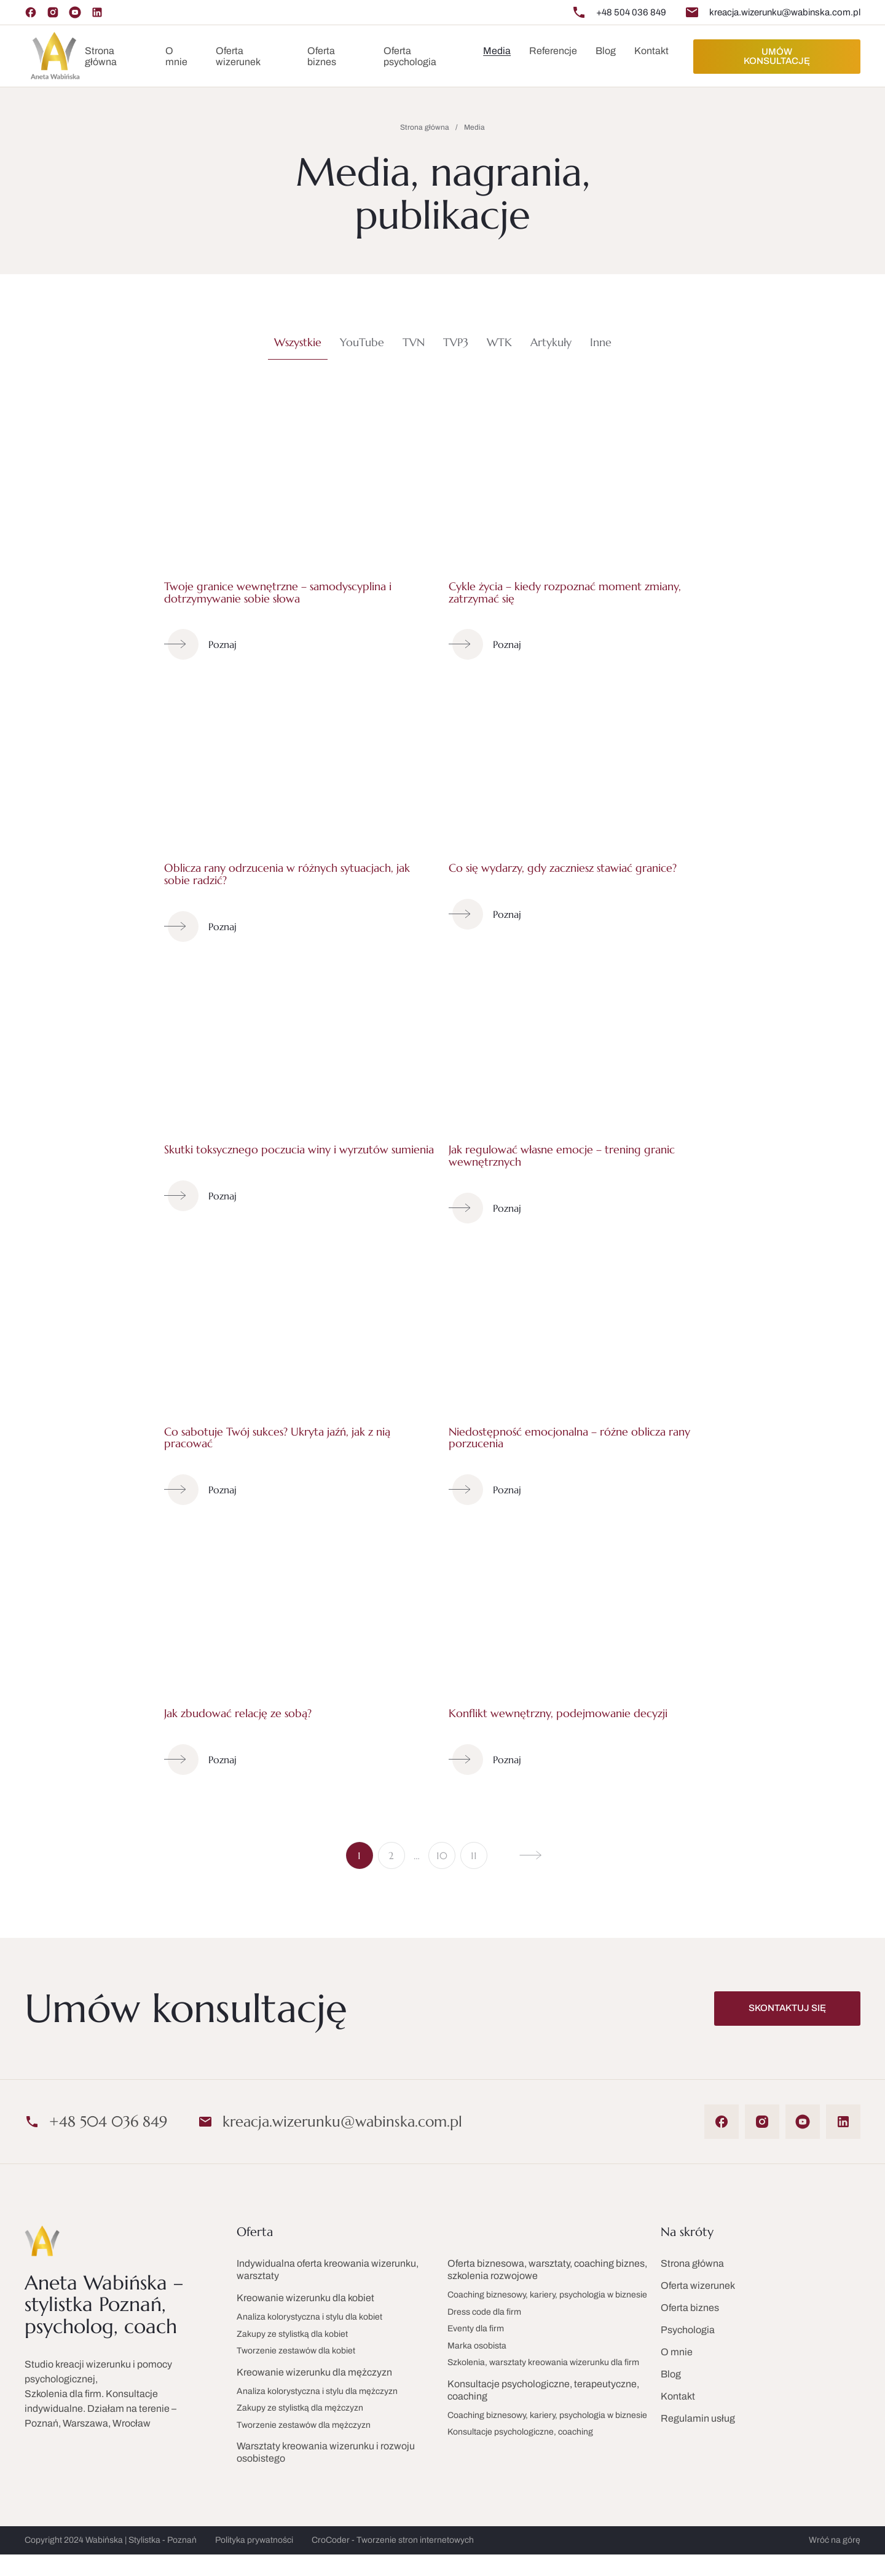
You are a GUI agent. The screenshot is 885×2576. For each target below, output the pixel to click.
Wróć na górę (834, 2540)
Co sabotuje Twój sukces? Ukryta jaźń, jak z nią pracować (277, 1437)
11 (474, 1855)
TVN (414, 342)
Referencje (553, 50)
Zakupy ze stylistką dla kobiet (292, 2334)
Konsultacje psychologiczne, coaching (520, 2431)
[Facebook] (31, 12)
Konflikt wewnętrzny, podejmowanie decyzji (558, 1713)
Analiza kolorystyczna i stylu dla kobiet (309, 2316)
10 (441, 1855)
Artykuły (551, 342)
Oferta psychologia (410, 56)
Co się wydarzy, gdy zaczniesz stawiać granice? (563, 868)
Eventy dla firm (475, 2328)
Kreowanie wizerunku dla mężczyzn (314, 2372)
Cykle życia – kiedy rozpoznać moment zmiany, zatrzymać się (565, 592)
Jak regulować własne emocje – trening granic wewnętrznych (562, 1155)
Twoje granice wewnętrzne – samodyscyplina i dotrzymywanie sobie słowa (277, 592)
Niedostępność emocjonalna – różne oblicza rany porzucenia (569, 1437)
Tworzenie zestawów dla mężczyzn (304, 2425)
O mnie (176, 56)
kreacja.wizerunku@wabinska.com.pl (784, 12)
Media (497, 50)
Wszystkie (297, 342)
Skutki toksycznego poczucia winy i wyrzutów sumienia (299, 1149)
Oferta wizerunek (238, 56)
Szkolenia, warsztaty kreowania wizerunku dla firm (543, 2362)
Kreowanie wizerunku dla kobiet (305, 2298)
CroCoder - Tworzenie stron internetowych (393, 2540)
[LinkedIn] (97, 12)
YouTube (362, 342)
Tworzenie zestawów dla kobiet (296, 2350)
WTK (499, 342)
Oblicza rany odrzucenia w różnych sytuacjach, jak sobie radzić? (287, 874)
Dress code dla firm (484, 2312)
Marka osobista (476, 2345)
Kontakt (651, 50)
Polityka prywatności (254, 2540)
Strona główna (101, 56)
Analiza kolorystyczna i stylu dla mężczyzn (317, 2391)
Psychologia (688, 2330)
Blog (671, 2374)
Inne (601, 342)
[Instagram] (53, 12)
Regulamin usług (698, 2418)
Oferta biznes (321, 56)
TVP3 (455, 342)
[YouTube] (75, 12)
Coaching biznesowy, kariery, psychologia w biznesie (547, 2294)
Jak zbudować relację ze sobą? (238, 1713)
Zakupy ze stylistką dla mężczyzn (300, 2407)
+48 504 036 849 (631, 12)
